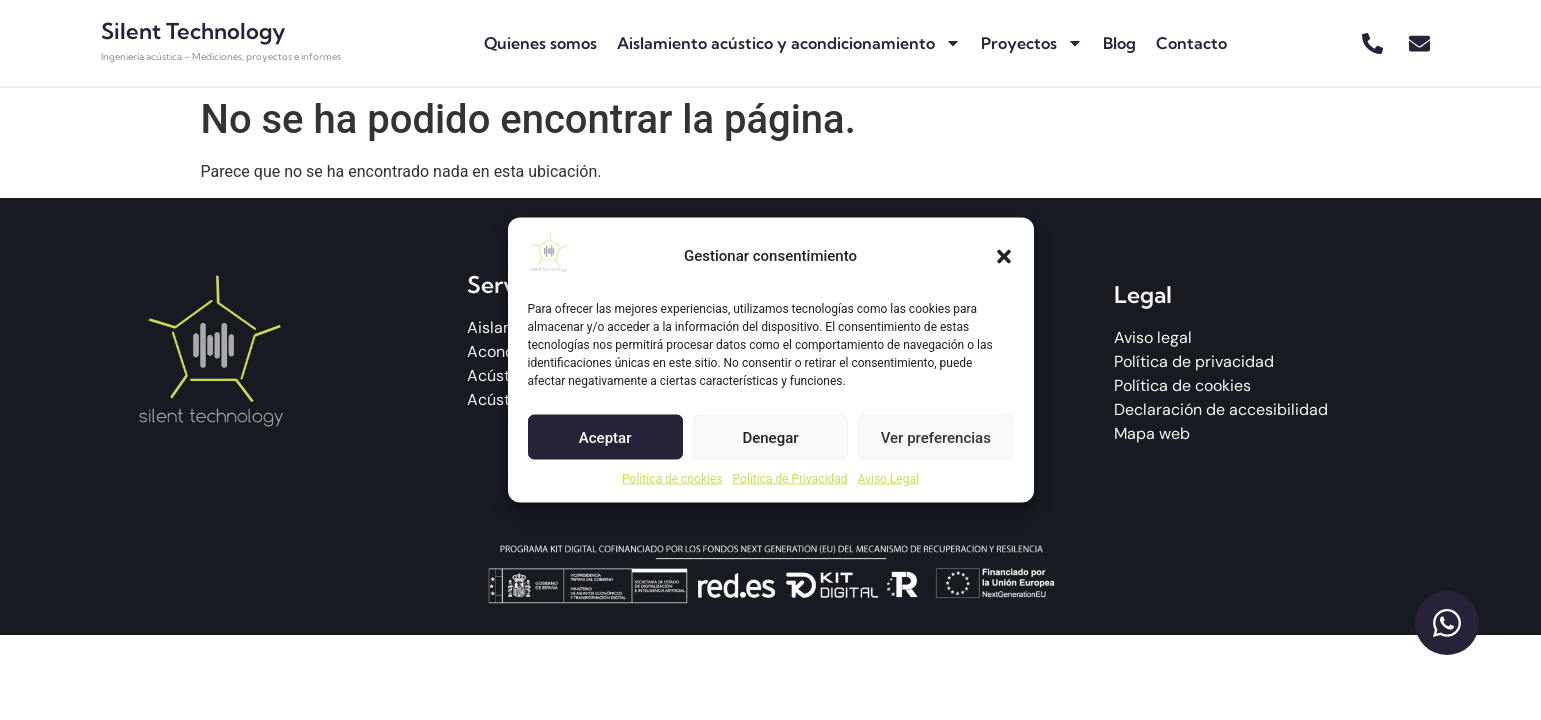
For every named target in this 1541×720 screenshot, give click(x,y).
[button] (1004, 256)
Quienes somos (540, 43)
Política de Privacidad (790, 479)
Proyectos (1032, 43)
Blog (1119, 43)
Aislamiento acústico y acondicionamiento (789, 43)
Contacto (1191, 43)
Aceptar (605, 437)
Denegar (770, 437)
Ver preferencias (936, 437)
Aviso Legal (888, 479)
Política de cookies (672, 479)
